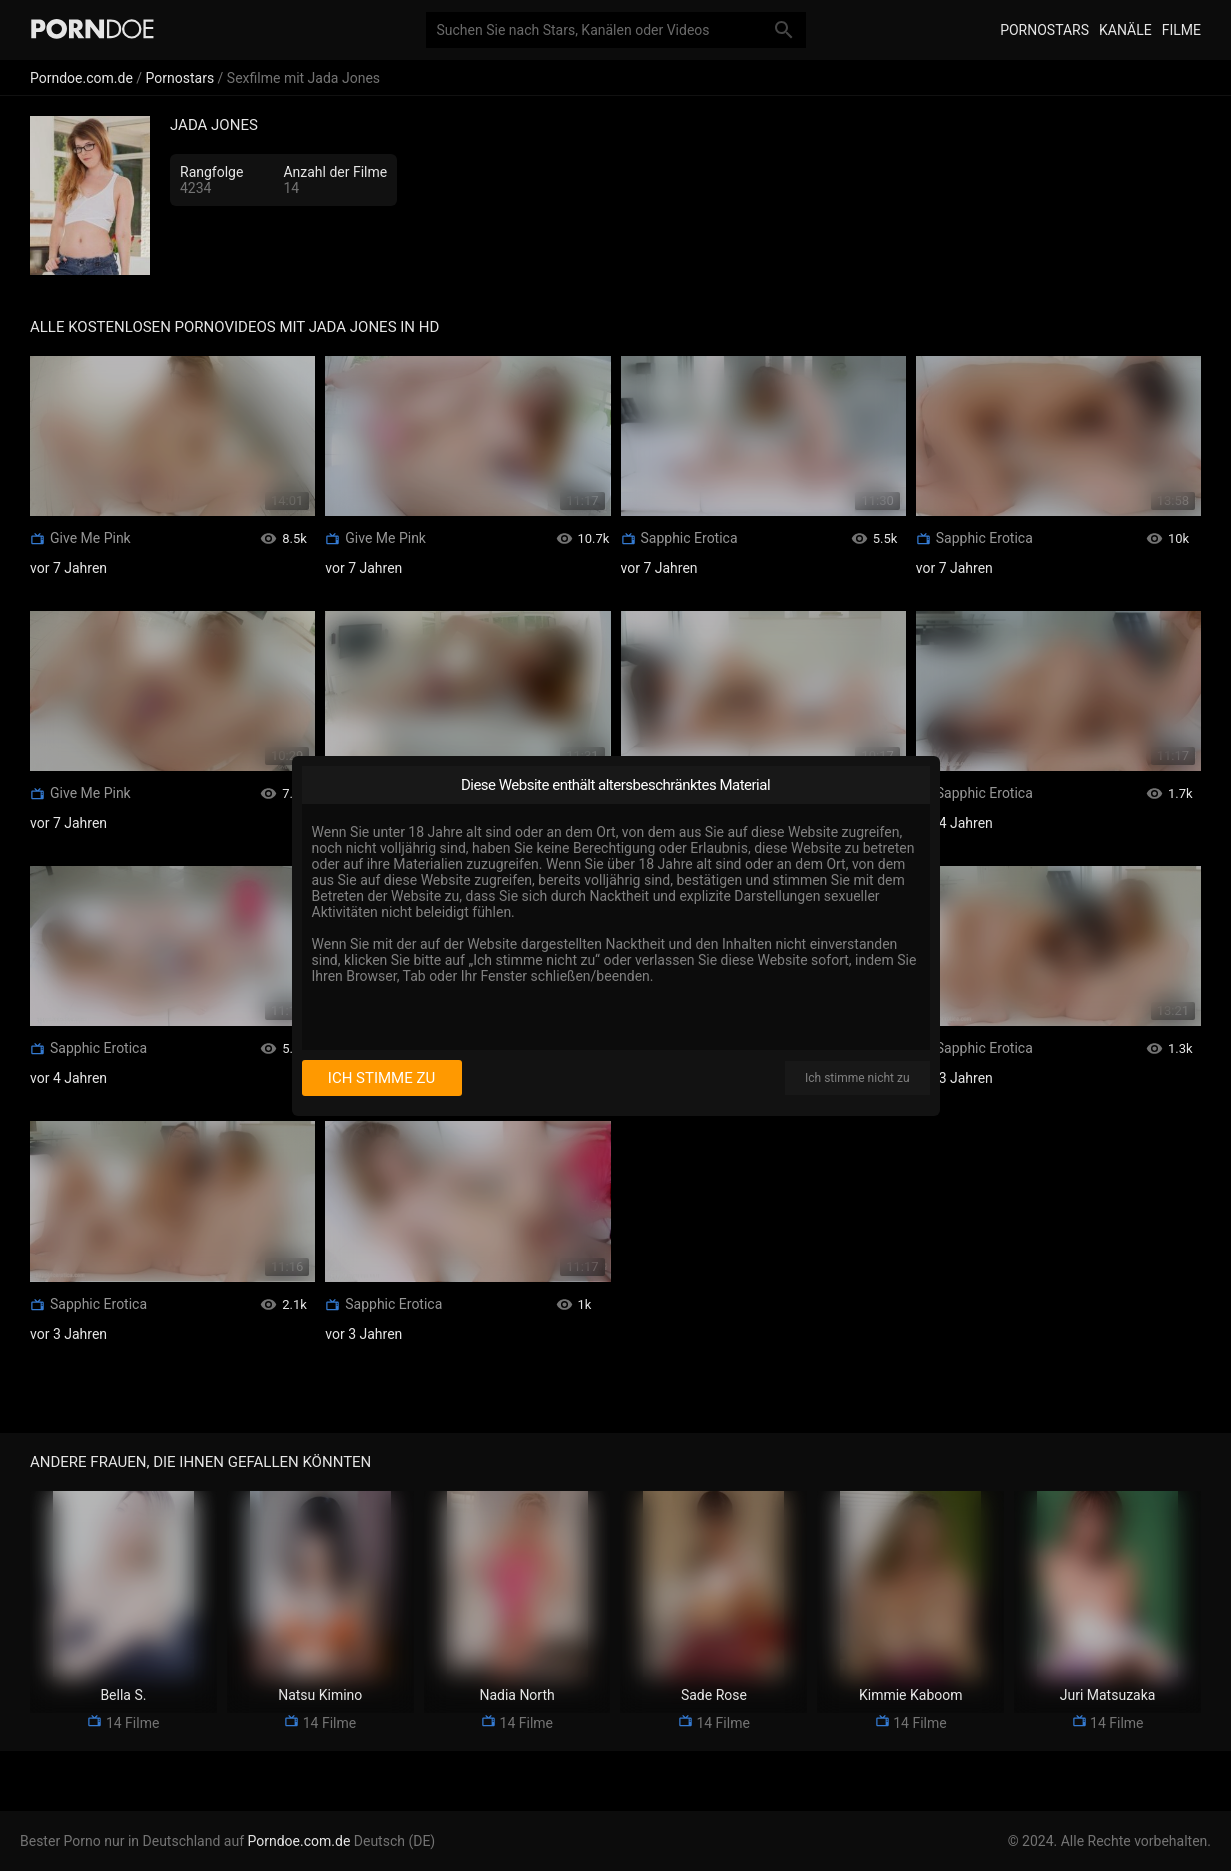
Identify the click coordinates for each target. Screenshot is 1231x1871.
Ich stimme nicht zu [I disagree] (857, 1078)
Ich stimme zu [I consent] (381, 1078)
